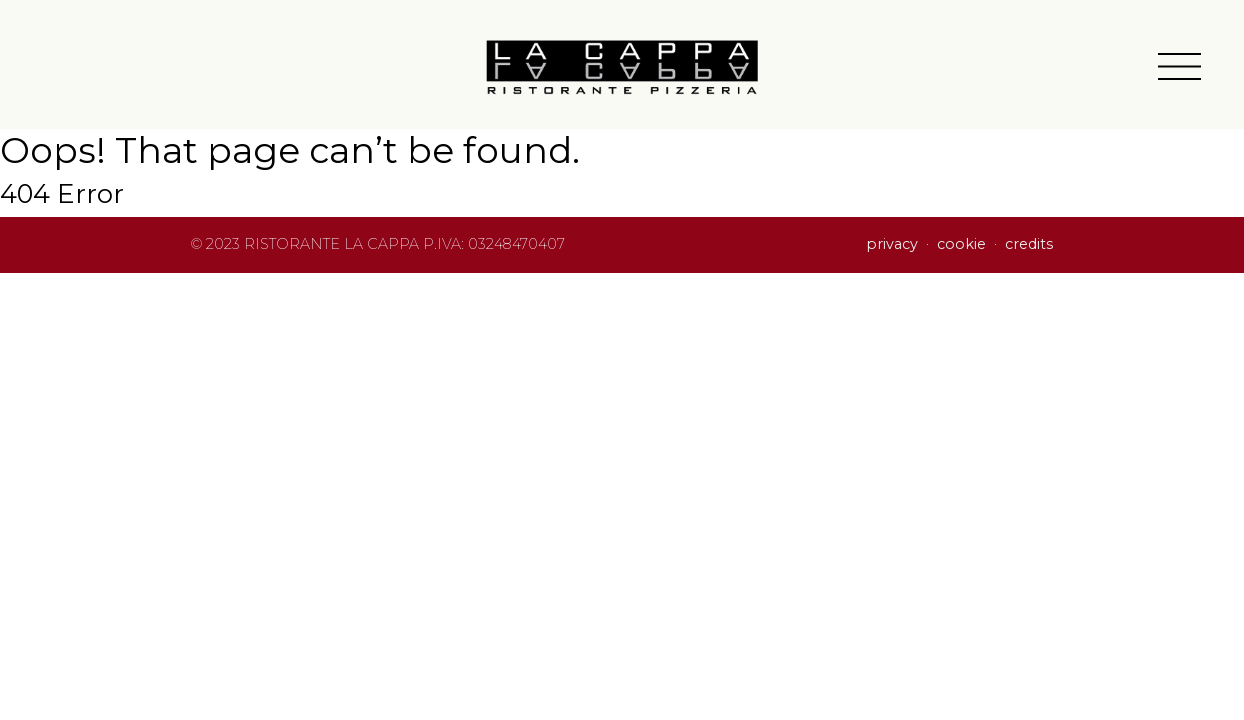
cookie (961, 244)
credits (1029, 244)
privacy (892, 244)
